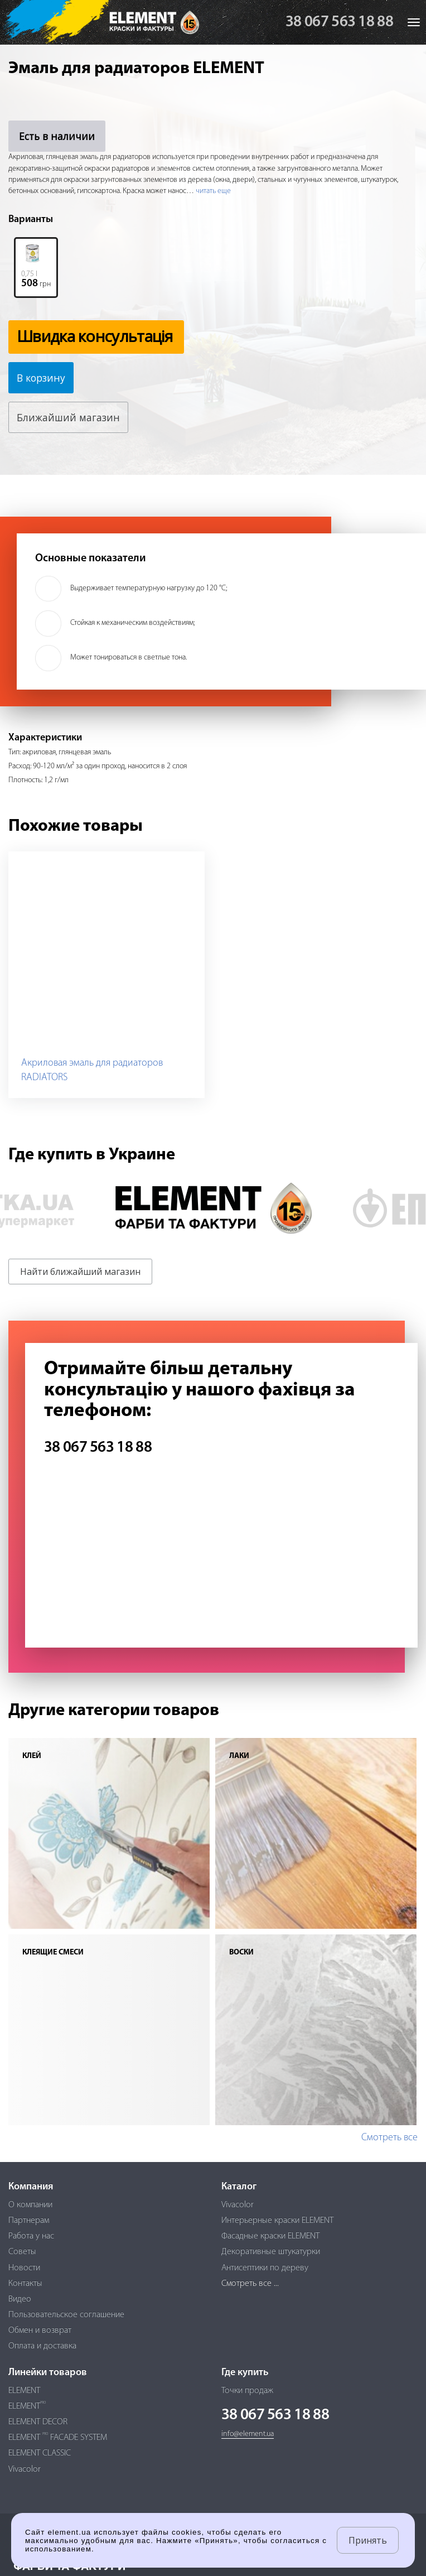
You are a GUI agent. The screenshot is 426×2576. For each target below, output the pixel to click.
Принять (367, 2540)
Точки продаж (247, 2390)
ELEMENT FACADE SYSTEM (57, 2437)
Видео (19, 2299)
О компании (30, 2205)
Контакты (25, 2283)
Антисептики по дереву (264, 2268)
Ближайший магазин (69, 417)
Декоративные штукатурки (270, 2251)
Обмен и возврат (39, 2330)
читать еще (213, 191)
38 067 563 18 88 (339, 22)
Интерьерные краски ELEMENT (277, 2220)
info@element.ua (247, 2434)
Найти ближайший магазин (80, 1271)
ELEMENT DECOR (37, 2422)
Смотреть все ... (250, 2283)
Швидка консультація (95, 335)
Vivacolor (237, 2205)
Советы (22, 2251)
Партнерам (28, 2220)
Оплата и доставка (42, 2346)
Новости (24, 2268)
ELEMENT (24, 2390)
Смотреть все (389, 2137)
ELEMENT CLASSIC (39, 2453)
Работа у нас (31, 2236)
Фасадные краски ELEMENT (270, 2236)
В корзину (42, 377)
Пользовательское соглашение (66, 2314)
